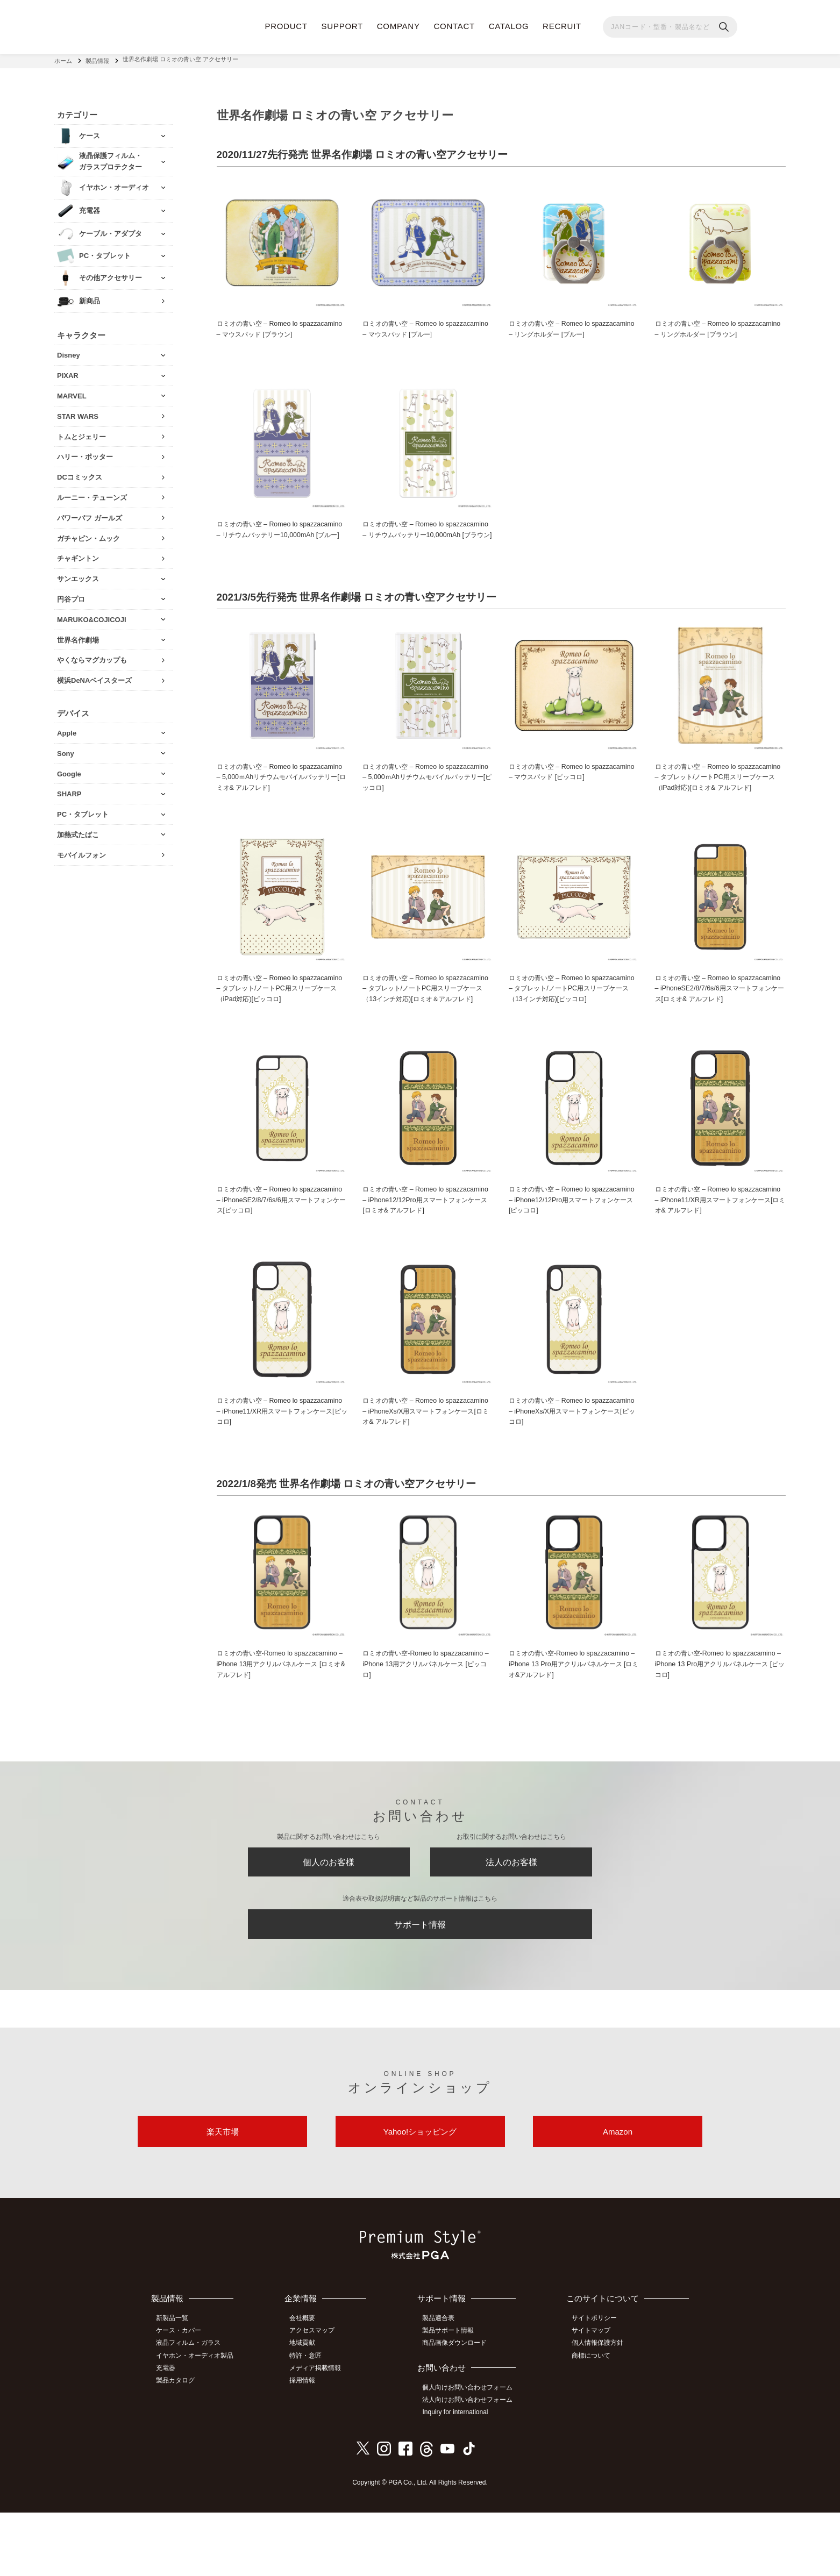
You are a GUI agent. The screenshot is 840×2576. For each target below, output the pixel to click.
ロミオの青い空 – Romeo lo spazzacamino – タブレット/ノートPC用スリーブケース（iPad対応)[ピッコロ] (280, 1025)
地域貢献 (308, 2409)
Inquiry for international (459, 2476)
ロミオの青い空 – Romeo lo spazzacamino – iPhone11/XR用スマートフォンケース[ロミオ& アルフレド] (719, 1248)
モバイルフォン (81, 851)
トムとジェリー (81, 433)
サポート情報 (420, 1984)
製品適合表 (442, 2385)
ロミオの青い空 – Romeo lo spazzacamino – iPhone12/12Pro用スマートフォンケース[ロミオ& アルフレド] (427, 1248)
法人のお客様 (511, 1918)
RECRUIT (562, 26)
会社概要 (308, 2385)
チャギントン (78, 555)
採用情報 (308, 2445)
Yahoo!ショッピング (420, 2196)
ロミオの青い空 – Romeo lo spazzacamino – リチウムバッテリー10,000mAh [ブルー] (274, 545)
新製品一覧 (175, 2385)
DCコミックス (79, 474)
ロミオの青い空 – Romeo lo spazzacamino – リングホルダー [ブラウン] (718, 333)
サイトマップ (593, 2397)
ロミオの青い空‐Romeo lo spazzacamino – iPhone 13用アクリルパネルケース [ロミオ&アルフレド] (281, 1717)
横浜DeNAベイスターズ (94, 677)
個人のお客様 (329, 1918)
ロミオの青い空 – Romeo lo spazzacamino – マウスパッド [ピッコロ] (573, 795)
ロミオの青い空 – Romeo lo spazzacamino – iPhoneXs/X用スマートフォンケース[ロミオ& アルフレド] (424, 1461)
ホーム (63, 59)
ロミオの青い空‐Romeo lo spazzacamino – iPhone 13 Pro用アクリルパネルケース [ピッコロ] (719, 1717)
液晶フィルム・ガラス (191, 2409)
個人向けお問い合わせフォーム (471, 2453)
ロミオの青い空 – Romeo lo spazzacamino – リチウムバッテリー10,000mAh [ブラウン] (420, 545)
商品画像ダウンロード (458, 2409)
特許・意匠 (311, 2421)
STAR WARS (77, 413)
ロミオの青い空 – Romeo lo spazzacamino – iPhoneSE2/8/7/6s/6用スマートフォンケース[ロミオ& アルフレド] (720, 1025)
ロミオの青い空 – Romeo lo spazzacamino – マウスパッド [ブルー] (422, 327)
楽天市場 (223, 2196)
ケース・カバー (181, 2397)
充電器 (169, 2433)
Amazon (617, 2196)
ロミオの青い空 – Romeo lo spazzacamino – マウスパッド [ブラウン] (281, 327)
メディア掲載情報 (320, 2433)
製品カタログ (178, 2445)
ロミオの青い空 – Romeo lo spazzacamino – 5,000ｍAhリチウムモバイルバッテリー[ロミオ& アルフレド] (280, 801)
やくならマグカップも (92, 657)
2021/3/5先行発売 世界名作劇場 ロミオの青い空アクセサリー (364, 620)
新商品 (89, 298)
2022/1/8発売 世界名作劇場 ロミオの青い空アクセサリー (353, 1536)
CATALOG (509, 26)
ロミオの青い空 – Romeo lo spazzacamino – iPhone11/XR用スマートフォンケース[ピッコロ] (281, 1461)
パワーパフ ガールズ (89, 514)
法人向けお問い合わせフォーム (471, 2464)
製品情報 (97, 59)
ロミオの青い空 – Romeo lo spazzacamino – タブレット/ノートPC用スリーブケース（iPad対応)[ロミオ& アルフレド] (720, 806)
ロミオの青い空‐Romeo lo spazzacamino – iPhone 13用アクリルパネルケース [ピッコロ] (426, 1717)
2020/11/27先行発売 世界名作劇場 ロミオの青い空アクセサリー (370, 152)
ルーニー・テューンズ (92, 494)
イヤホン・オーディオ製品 (198, 2421)
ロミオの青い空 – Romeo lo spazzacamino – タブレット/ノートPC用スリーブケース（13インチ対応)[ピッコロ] (572, 1030)
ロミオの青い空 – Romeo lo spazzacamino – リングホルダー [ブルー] (573, 327)
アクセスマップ (317, 2397)
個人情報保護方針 (600, 2409)
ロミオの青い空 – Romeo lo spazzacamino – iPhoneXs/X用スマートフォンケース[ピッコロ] (570, 1461)
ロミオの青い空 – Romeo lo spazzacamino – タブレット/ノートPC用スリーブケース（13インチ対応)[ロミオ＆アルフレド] (427, 1030)
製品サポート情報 (452, 2397)
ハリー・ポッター (85, 453)
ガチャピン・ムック (88, 535)
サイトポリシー (597, 2385)
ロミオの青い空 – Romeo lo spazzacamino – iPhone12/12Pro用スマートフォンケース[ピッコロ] (574, 1248)
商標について (593, 2421)
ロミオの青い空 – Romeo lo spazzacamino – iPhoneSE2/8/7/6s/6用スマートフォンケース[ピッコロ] (281, 1248)
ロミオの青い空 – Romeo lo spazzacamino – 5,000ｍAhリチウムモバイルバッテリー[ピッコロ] (426, 801)
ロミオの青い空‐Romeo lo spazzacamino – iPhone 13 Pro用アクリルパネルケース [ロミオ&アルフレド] (573, 1717)
